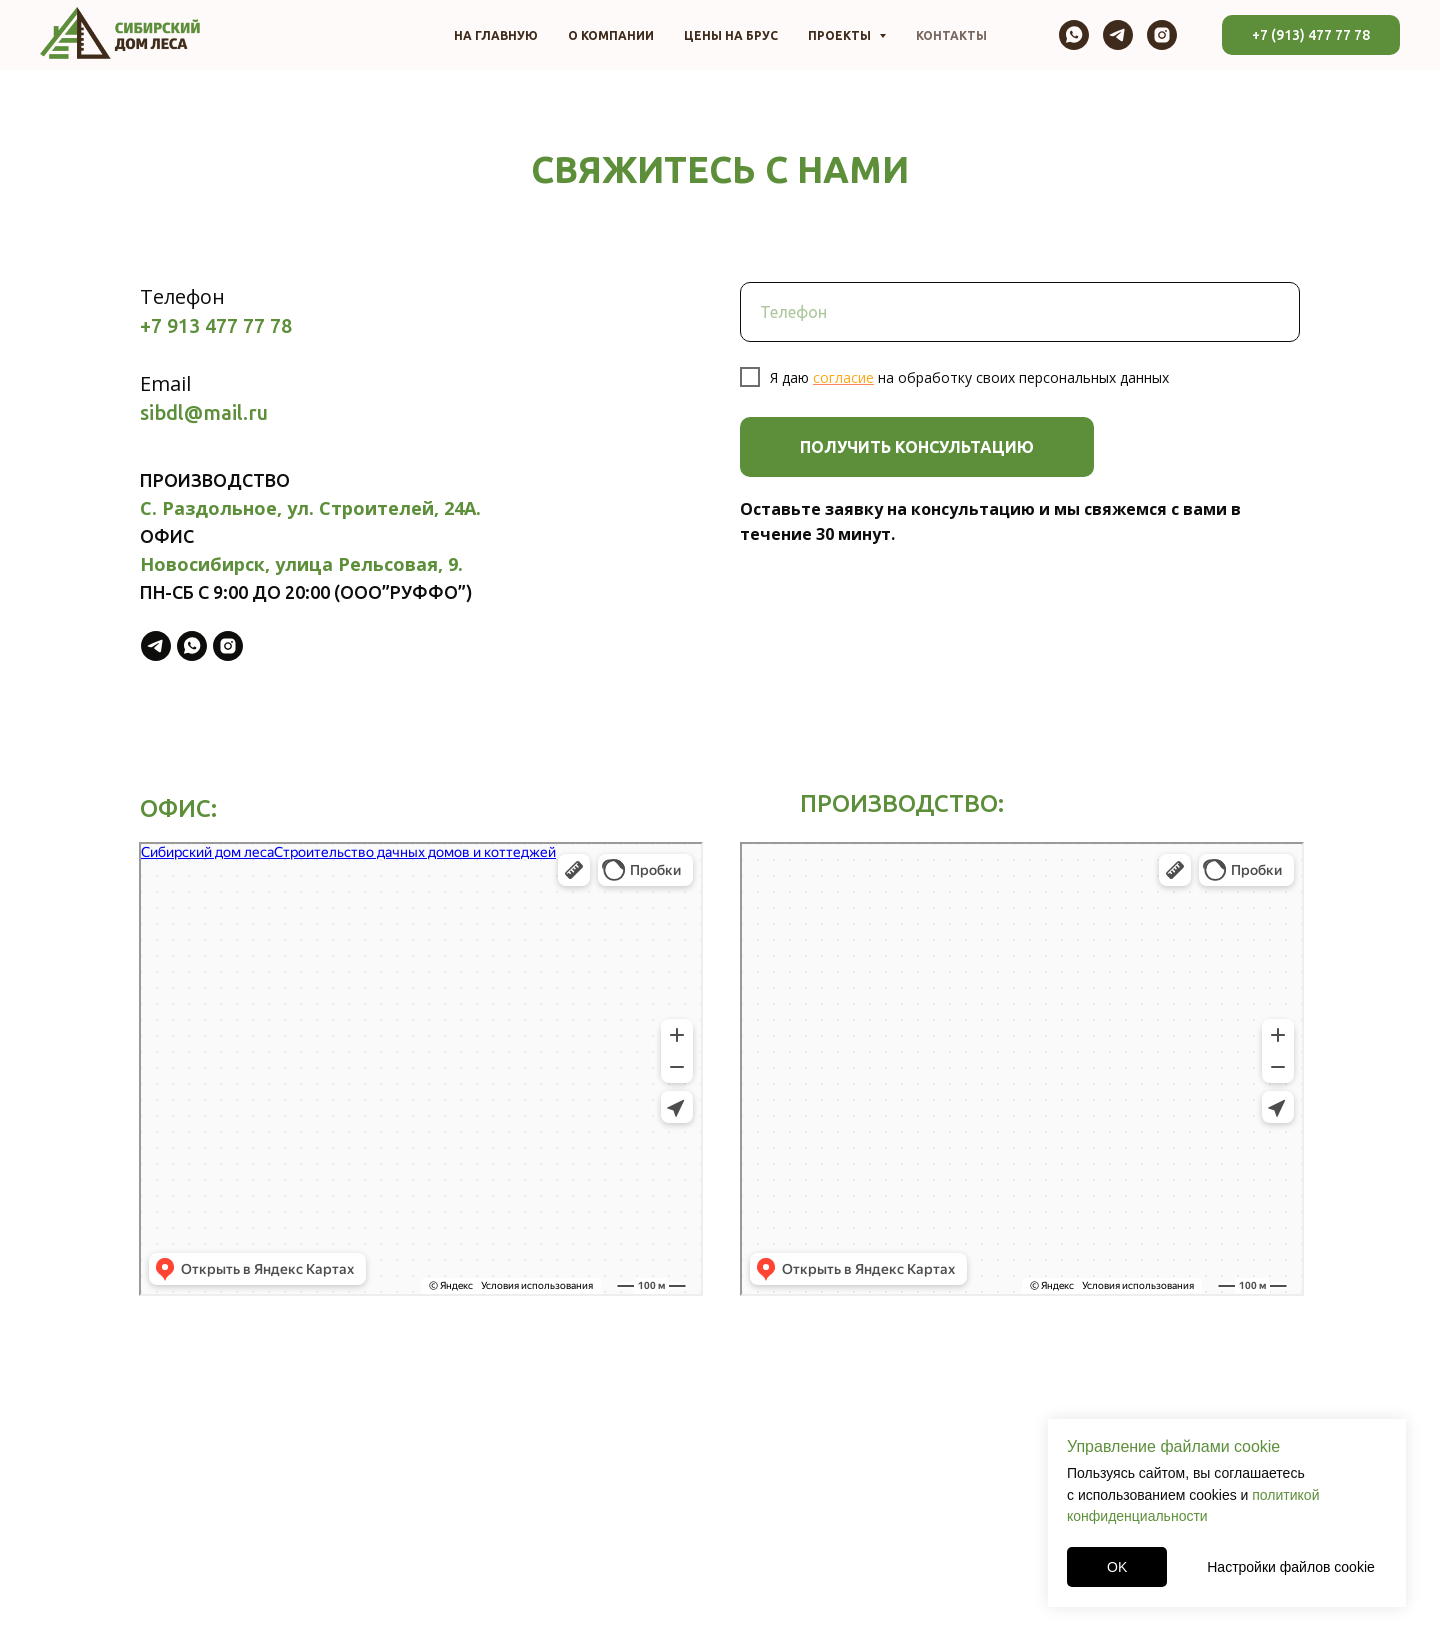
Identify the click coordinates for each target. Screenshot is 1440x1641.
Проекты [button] (841, 35)
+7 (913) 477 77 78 (1311, 35)
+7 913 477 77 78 (216, 325)
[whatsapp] (1074, 35)
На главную (496, 35)
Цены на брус (731, 35)
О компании (611, 35)
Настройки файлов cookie (1291, 1567)
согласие (843, 377)
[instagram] (1162, 35)
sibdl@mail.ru (204, 412)
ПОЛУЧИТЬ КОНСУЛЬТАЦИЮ (917, 447)
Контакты (951, 35)
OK (1117, 1567)
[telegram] (1118, 35)
